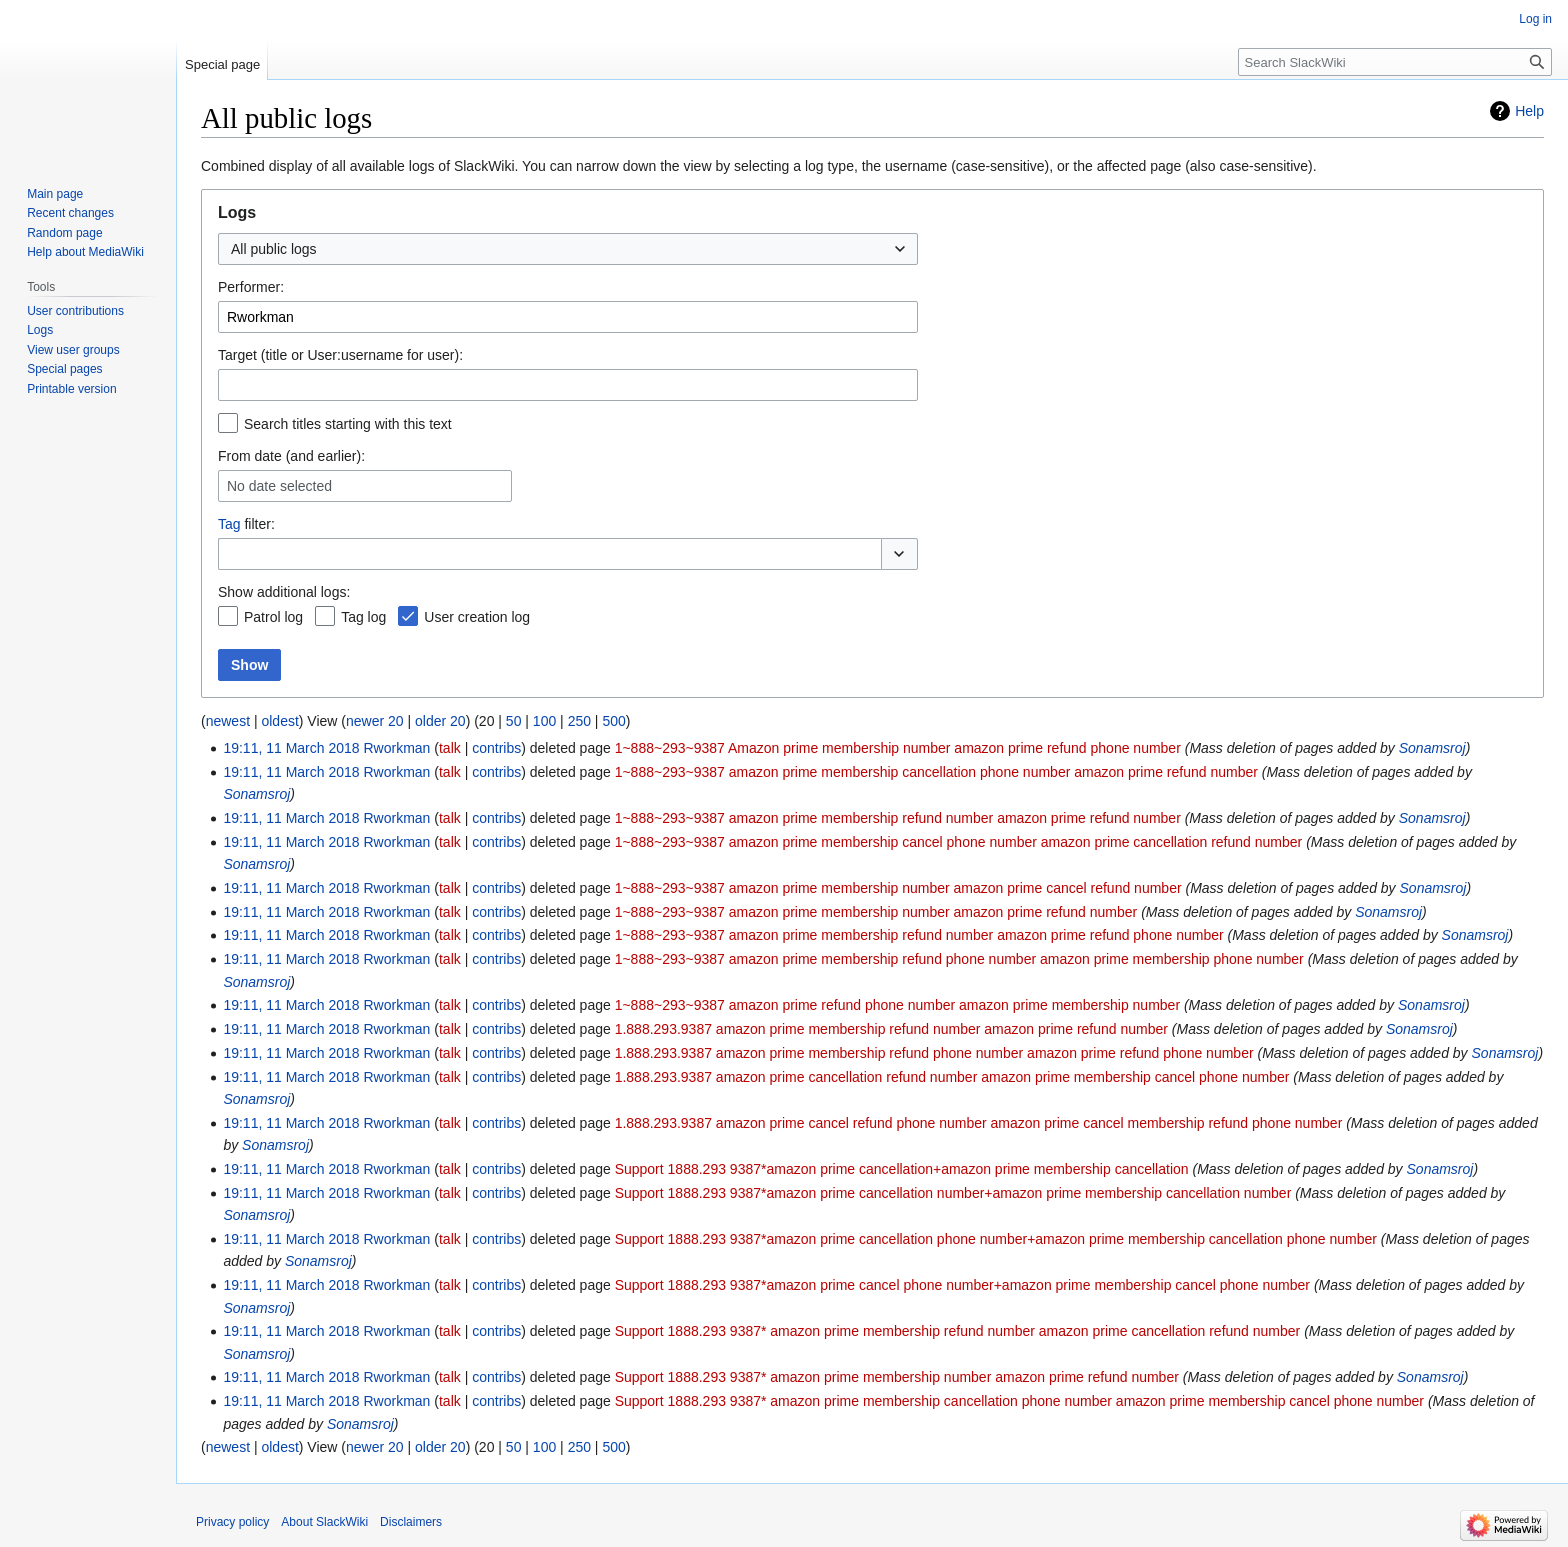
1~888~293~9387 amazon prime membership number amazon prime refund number (876, 912)
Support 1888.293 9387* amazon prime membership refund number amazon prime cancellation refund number (958, 1331)
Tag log (363, 617)
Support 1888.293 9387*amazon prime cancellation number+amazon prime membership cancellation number (953, 1193)
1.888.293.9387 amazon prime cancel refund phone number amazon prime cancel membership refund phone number (979, 1123)
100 (544, 721)
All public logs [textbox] (274, 249)
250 (579, 721)
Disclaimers (411, 1522)
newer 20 (375, 721)
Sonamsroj (1432, 748)
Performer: (251, 287)
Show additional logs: (284, 592)
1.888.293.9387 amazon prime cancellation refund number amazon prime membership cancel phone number (952, 1077)
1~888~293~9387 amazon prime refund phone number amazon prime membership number (897, 1005)
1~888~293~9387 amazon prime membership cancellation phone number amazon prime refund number (936, 772)
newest (228, 721)
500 (613, 721)
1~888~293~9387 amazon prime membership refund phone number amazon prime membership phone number (959, 959)
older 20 (440, 721)
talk (450, 748)
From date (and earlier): (291, 456)
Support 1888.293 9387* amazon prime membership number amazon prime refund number (897, 1377)
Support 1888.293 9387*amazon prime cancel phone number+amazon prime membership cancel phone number (962, 1285)
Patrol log (273, 617)
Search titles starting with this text (348, 424)
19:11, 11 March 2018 (291, 748)
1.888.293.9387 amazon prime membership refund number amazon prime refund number (891, 1029)
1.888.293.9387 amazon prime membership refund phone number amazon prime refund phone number (934, 1053)
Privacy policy (232, 1522)
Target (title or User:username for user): (340, 355)
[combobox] (568, 249)
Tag (229, 524)
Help (1529, 111)
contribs (496, 748)
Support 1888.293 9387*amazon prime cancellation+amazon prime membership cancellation (902, 1169)
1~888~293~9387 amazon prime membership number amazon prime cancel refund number (898, 888)
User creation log (477, 617)
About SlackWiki (324, 1522)
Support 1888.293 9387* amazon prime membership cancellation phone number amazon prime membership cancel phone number (1019, 1401)
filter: (246, 524)
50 (514, 721)
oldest (279, 721)
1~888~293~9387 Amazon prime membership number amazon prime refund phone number (898, 748)
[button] (899, 554)
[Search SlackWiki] (1395, 62)
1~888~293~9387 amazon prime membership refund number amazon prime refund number (898, 818)
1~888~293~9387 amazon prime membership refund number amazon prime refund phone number (919, 935)
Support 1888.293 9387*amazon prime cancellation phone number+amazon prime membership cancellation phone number (996, 1239)
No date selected (279, 486)
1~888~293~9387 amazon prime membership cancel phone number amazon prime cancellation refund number (959, 842)
